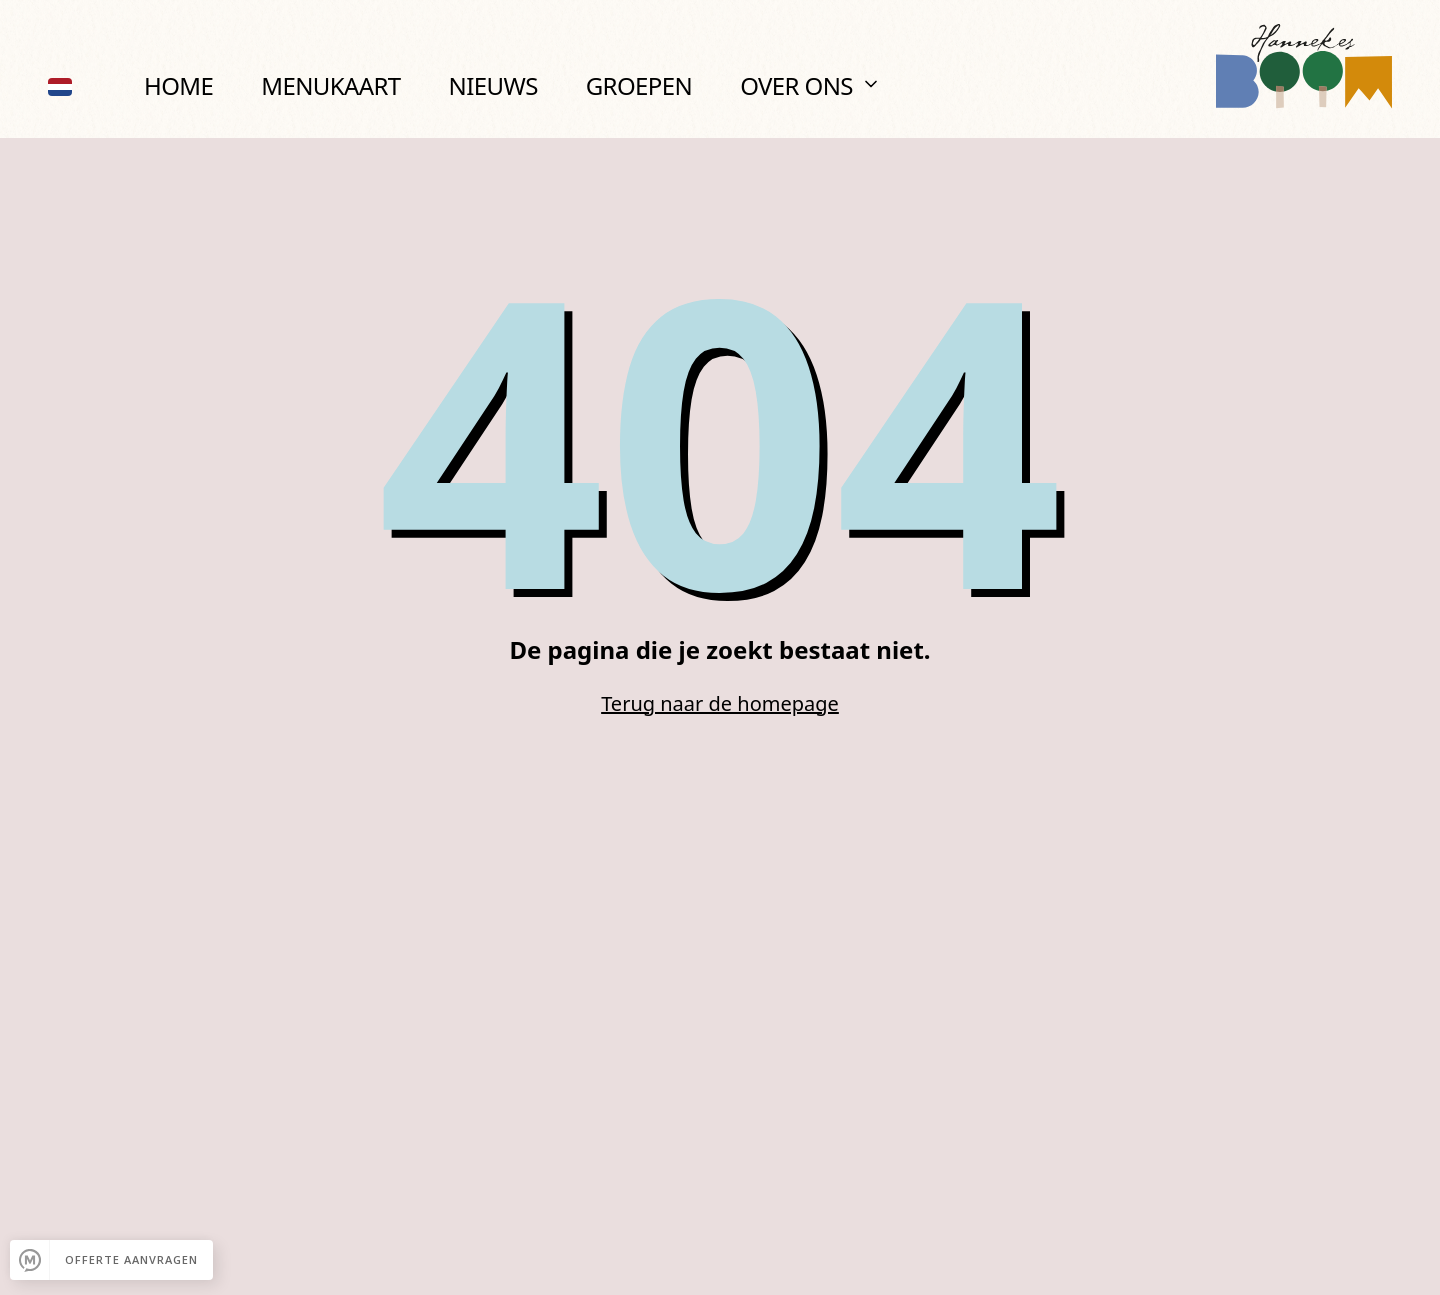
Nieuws (493, 85)
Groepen (639, 85)
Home (178, 85)
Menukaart (330, 85)
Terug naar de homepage (720, 703)
